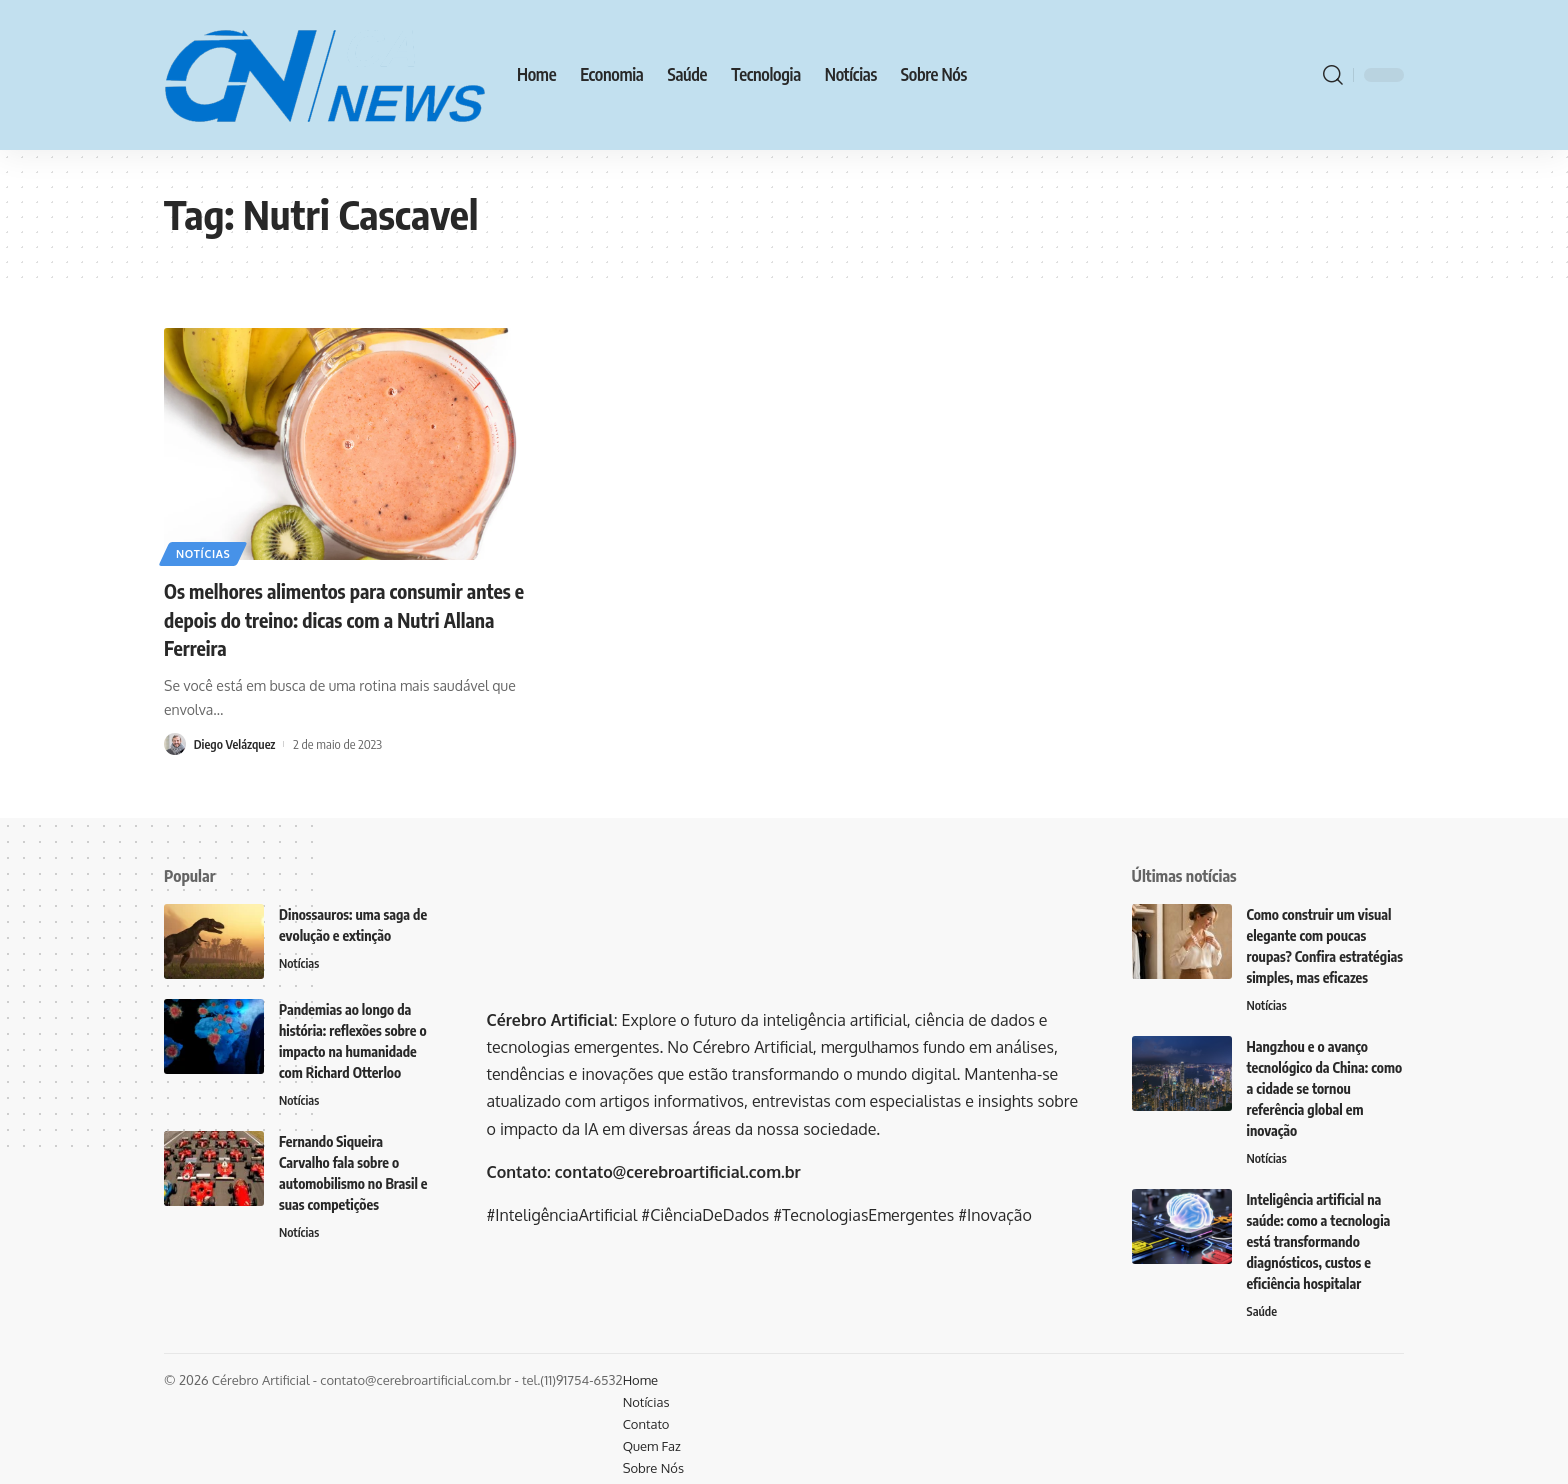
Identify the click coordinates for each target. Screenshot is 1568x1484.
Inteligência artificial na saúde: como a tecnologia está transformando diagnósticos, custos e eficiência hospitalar (1319, 1243)
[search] (1333, 75)
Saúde (1263, 1314)
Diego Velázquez (236, 744)
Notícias (207, 551)
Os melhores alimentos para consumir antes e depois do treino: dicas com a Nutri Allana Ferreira (354, 618)
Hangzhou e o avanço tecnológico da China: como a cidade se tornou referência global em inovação (1325, 1089)
